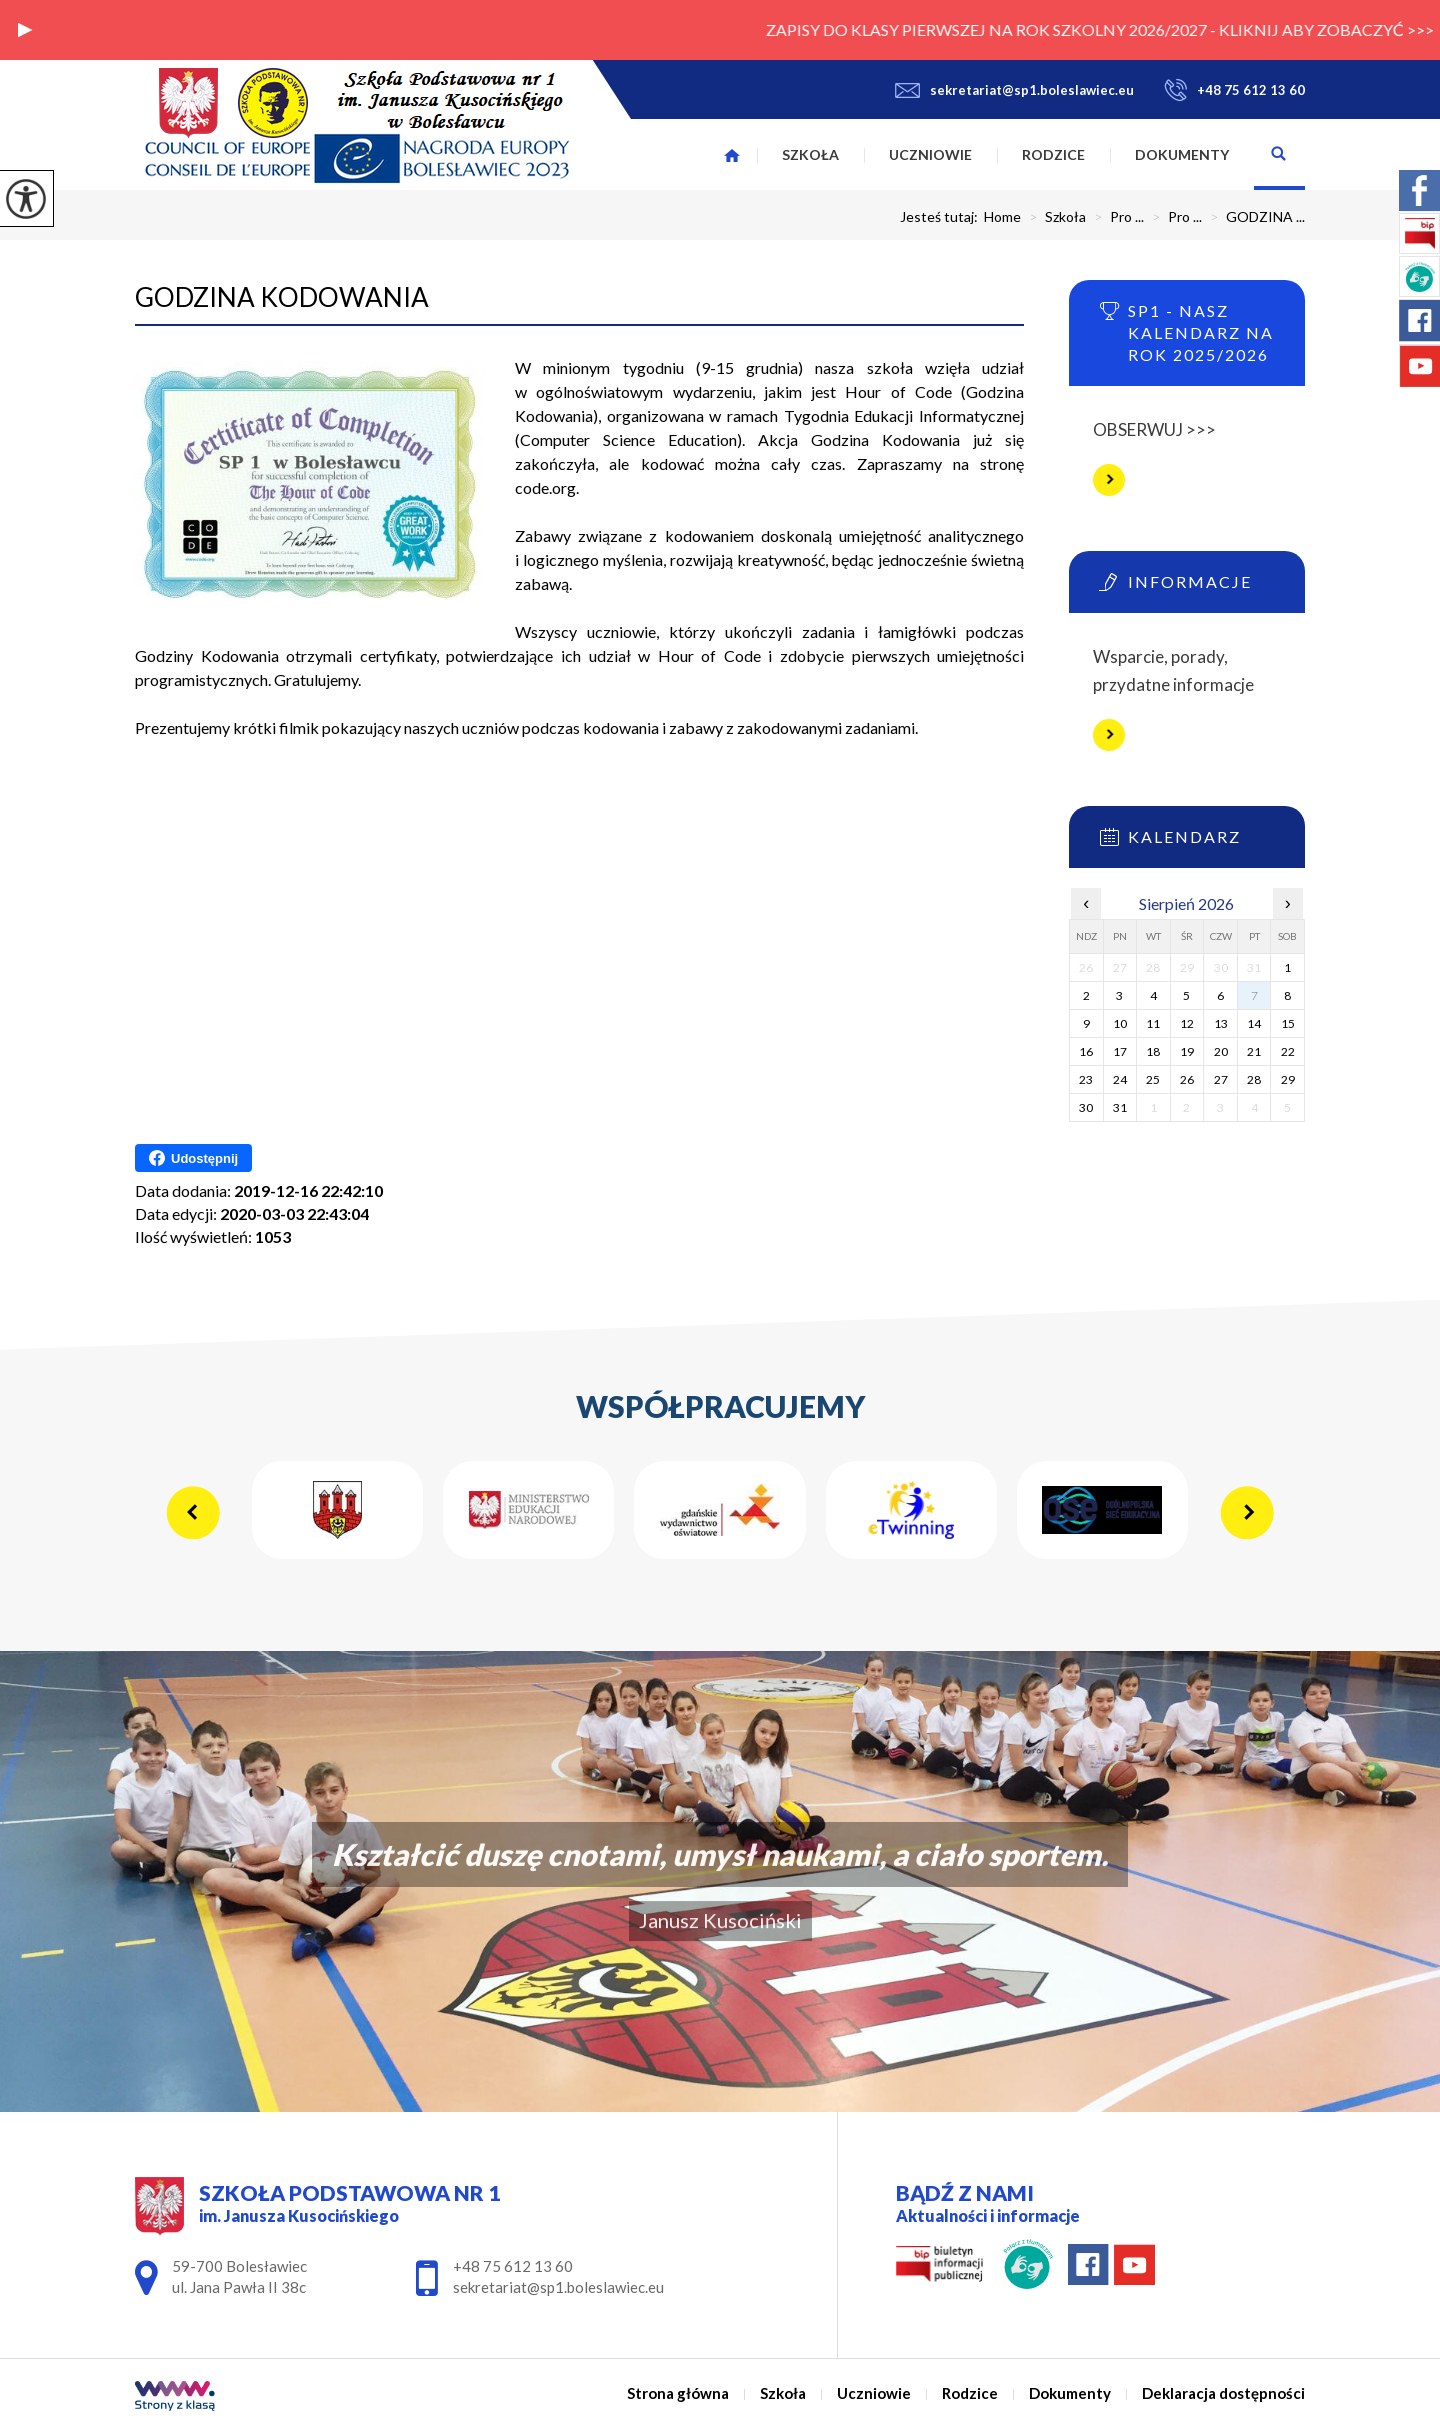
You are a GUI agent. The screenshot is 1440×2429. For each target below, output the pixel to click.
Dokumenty (1182, 154)
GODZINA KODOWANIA (282, 297)
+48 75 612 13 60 (1234, 90)
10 (1120, 1023)
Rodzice (1053, 154)
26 (1187, 1079)
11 (1153, 1023)
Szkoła (810, 154)
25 (1153, 1079)
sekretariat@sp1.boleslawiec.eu (1014, 90)
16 (1086, 1051)
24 (1120, 1079)
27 (1221, 1079)
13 (1221, 1023)
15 (1288, 1023)
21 (1254, 1051)
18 (1153, 1051)
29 (1288, 1079)
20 (1221, 1051)
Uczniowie (930, 154)
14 (1254, 1023)
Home (1002, 217)
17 (1120, 1051)
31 (1120, 1107)
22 (1288, 1051)
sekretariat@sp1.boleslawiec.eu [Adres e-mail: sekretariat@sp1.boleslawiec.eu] (558, 2287)
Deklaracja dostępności (1223, 2393)
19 (1187, 1051)
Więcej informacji (1109, 480)
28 (1254, 1079)
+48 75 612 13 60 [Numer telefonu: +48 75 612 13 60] (513, 2266)
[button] (25, 30)
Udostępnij (193, 1158)
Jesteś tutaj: (942, 217)
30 (1086, 1107)
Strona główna (732, 155)
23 (1086, 1079)
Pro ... (1115, 217)
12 (1187, 1023)
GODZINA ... (1253, 217)
